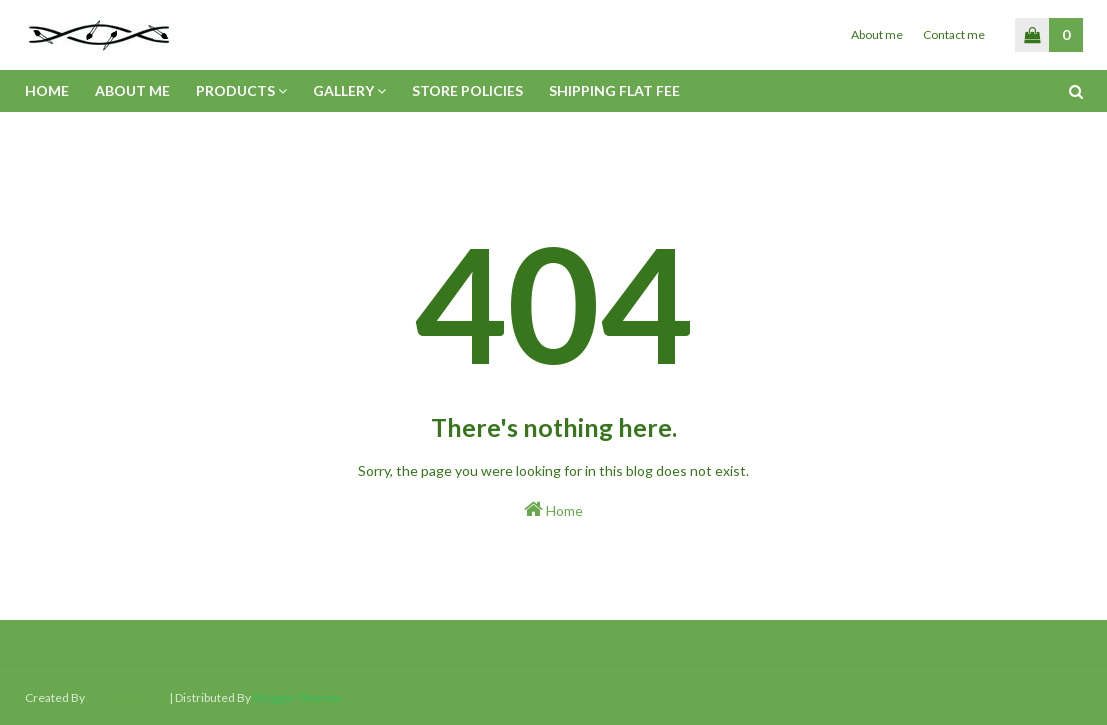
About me (877, 34)
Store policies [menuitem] (467, 90)
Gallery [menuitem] (343, 90)
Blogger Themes (297, 697)
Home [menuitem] (47, 90)
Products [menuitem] (235, 90)
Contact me (954, 34)
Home (553, 509)
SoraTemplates (127, 697)
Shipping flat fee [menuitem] (614, 90)
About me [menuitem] (132, 90)
